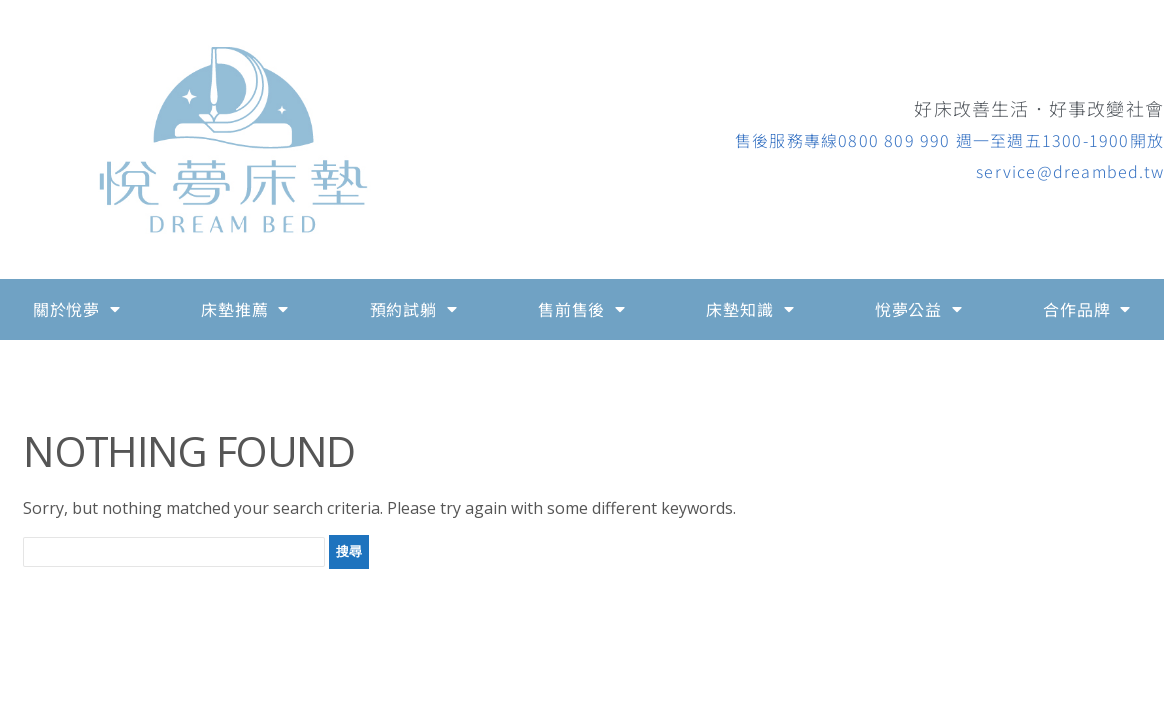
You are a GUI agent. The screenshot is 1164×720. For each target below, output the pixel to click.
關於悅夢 (77, 309)
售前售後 (582, 309)
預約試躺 (414, 309)
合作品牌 (1087, 309)
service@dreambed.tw (1070, 171)
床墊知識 (750, 309)
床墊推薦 (245, 309)
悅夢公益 (919, 309)
